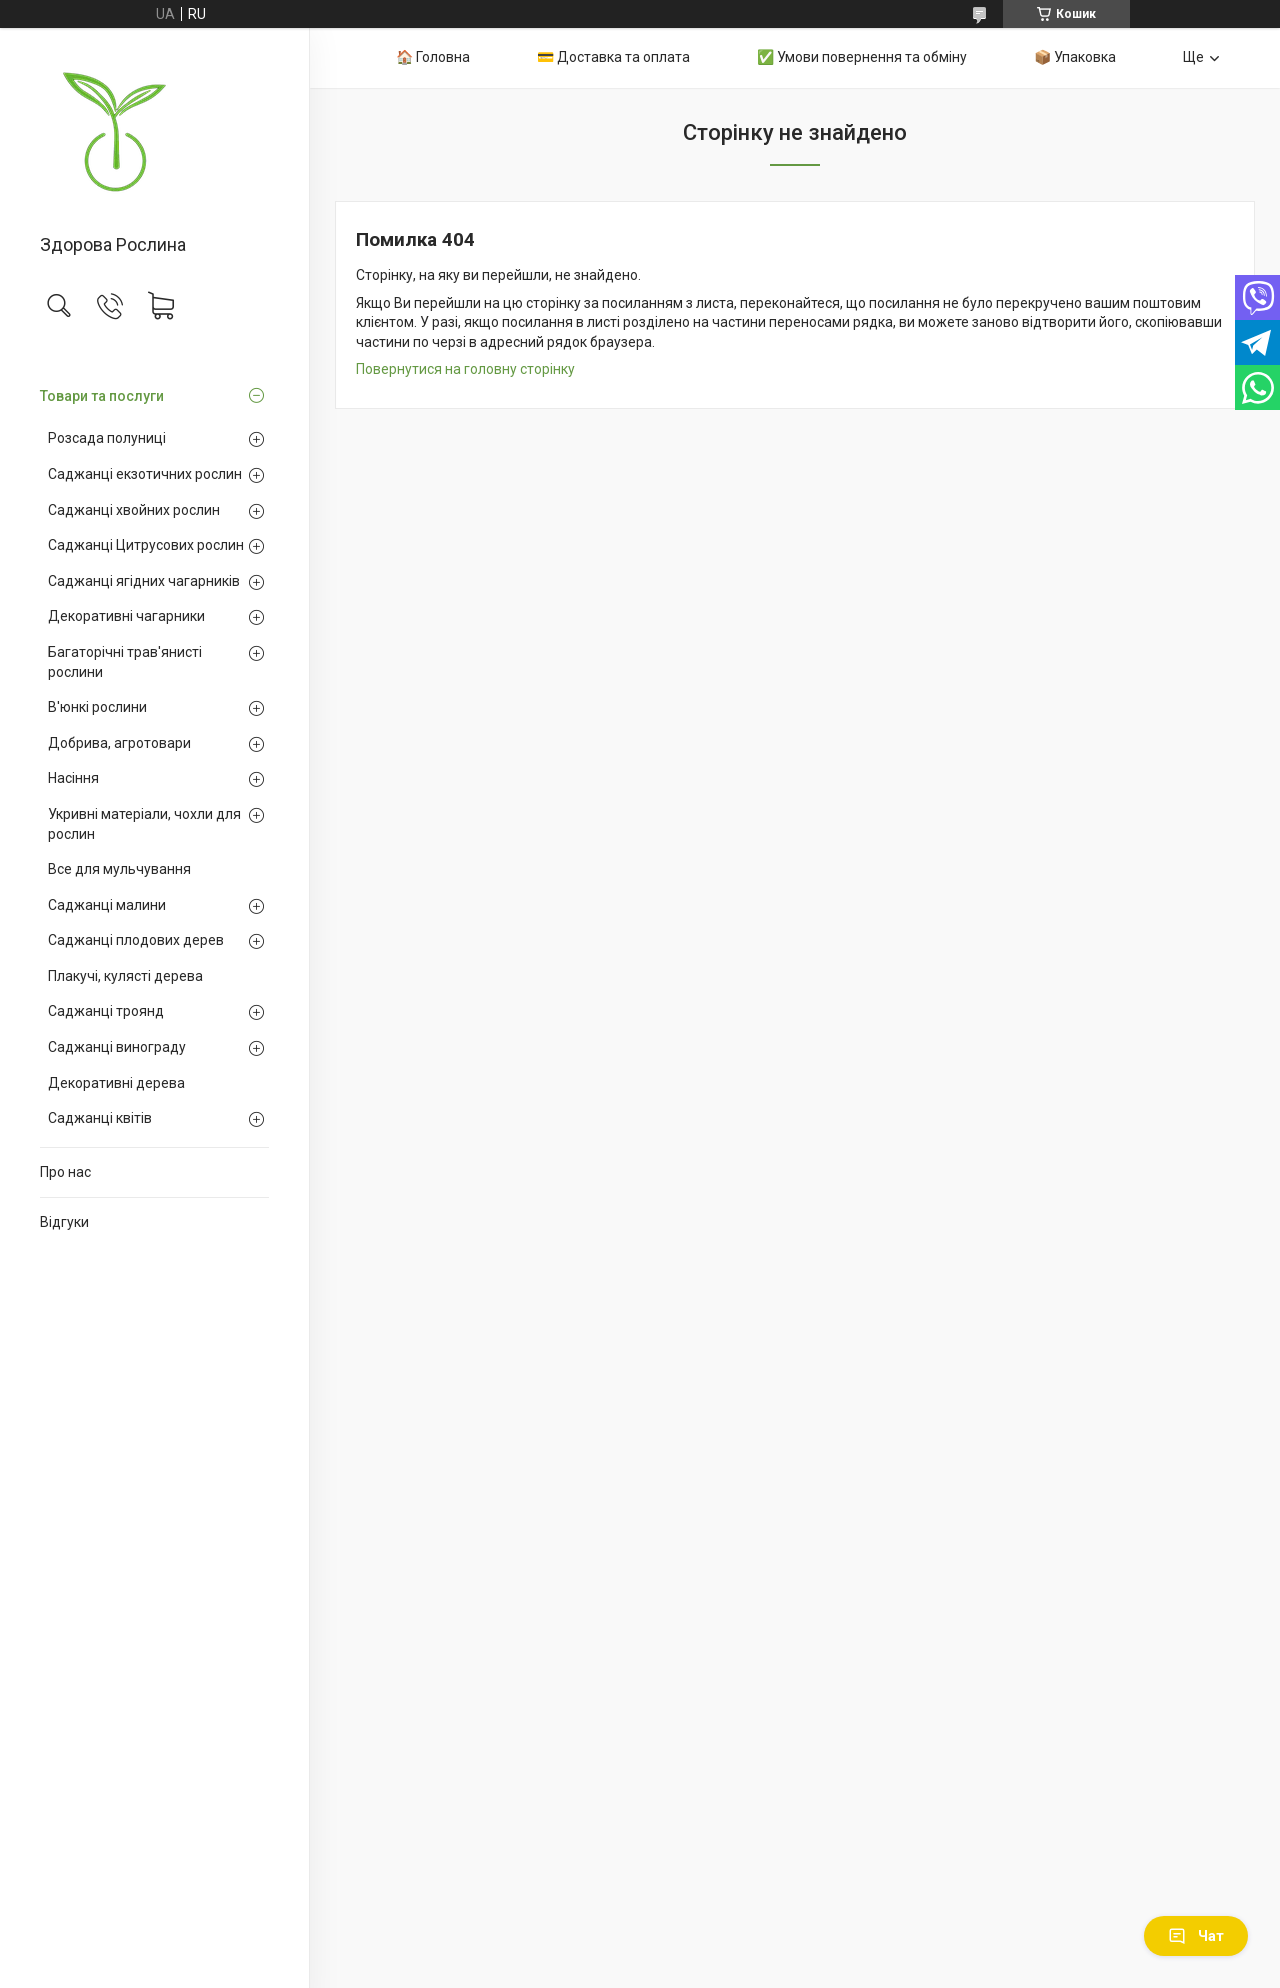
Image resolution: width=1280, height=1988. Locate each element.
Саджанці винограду (117, 1047)
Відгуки (64, 1222)
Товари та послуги (102, 396)
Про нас (65, 1172)
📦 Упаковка (1075, 57)
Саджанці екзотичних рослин (145, 474)
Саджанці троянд (106, 1011)
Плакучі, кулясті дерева (125, 976)
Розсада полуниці (107, 438)
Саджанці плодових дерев (136, 940)
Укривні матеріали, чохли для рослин (144, 824)
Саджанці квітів (100, 1118)
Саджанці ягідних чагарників (144, 581)
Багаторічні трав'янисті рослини (125, 662)
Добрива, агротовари (119, 743)
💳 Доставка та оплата (613, 57)
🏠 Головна (433, 57)
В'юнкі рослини (97, 707)
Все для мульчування (119, 869)
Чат (1196, 1936)
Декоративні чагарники (126, 616)
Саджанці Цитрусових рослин (146, 545)
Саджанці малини (107, 905)
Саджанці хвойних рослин (134, 510)
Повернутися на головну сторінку (465, 369)
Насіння (73, 778)
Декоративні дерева (116, 1083)
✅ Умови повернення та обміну (862, 57)
